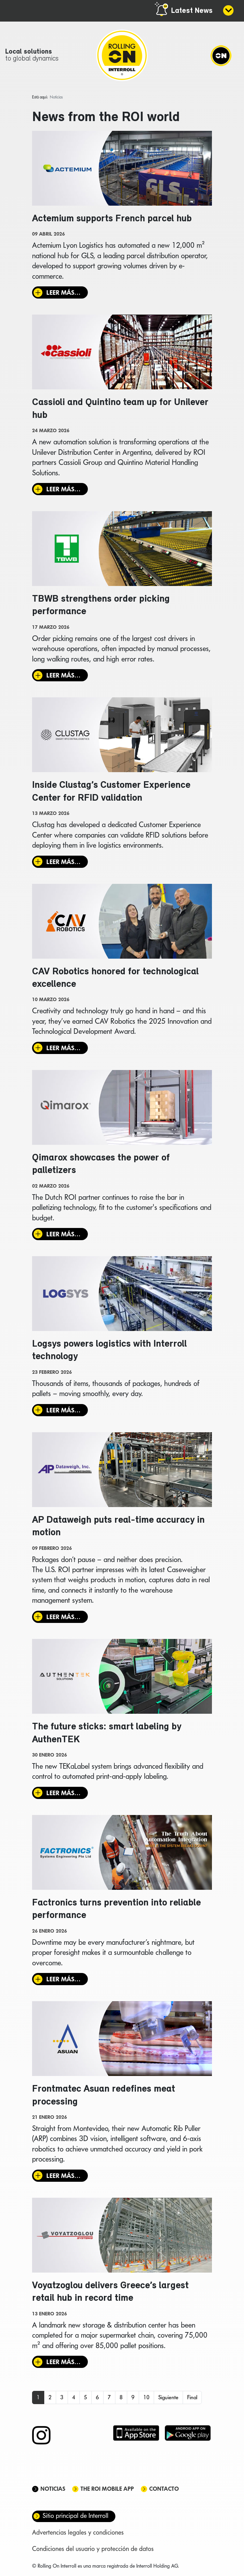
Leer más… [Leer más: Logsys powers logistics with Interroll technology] (63, 1412)
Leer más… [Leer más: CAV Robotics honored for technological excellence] (63, 1049)
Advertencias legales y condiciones (78, 2535)
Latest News (192, 11)
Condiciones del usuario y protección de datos (93, 2551)
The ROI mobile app (107, 2491)
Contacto (164, 2491)
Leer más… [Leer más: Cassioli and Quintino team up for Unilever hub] (63, 490)
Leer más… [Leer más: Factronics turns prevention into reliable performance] (63, 1981)
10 (146, 2400)
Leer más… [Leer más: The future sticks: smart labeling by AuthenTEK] (63, 1795)
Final (192, 2400)
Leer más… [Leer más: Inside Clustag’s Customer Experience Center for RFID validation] (63, 862)
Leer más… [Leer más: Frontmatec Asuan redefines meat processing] (63, 2178)
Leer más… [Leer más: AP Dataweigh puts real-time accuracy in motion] (63, 1619)
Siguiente (168, 2400)
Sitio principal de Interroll (75, 2518)
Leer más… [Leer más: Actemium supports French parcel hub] (63, 293)
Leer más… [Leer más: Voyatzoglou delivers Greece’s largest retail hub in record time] (63, 2365)
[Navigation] (221, 55)
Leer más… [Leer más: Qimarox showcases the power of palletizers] (63, 1235)
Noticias (52, 2491)
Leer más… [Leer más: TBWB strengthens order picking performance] (63, 676)
